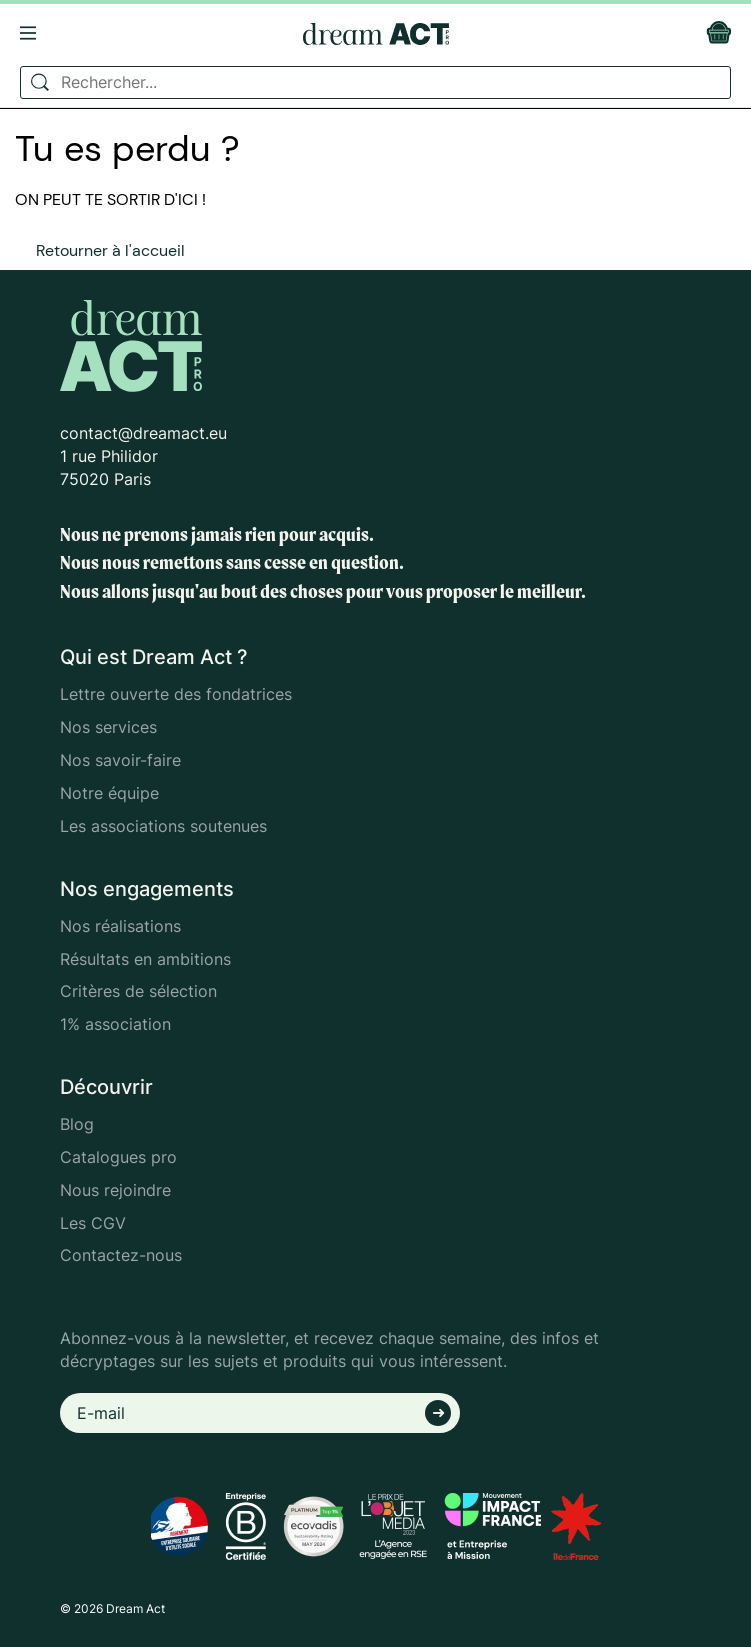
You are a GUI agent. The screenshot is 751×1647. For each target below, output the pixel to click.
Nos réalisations (120, 926)
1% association (115, 1024)
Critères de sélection (138, 991)
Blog (77, 1124)
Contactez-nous (121, 1255)
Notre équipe (109, 793)
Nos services (108, 727)
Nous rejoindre (115, 1190)
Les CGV (93, 1223)
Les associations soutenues (163, 826)
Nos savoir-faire (120, 760)
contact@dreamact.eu (143, 433)
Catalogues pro (118, 1157)
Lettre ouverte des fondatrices (176, 694)
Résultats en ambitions (145, 959)
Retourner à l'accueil (110, 250)
